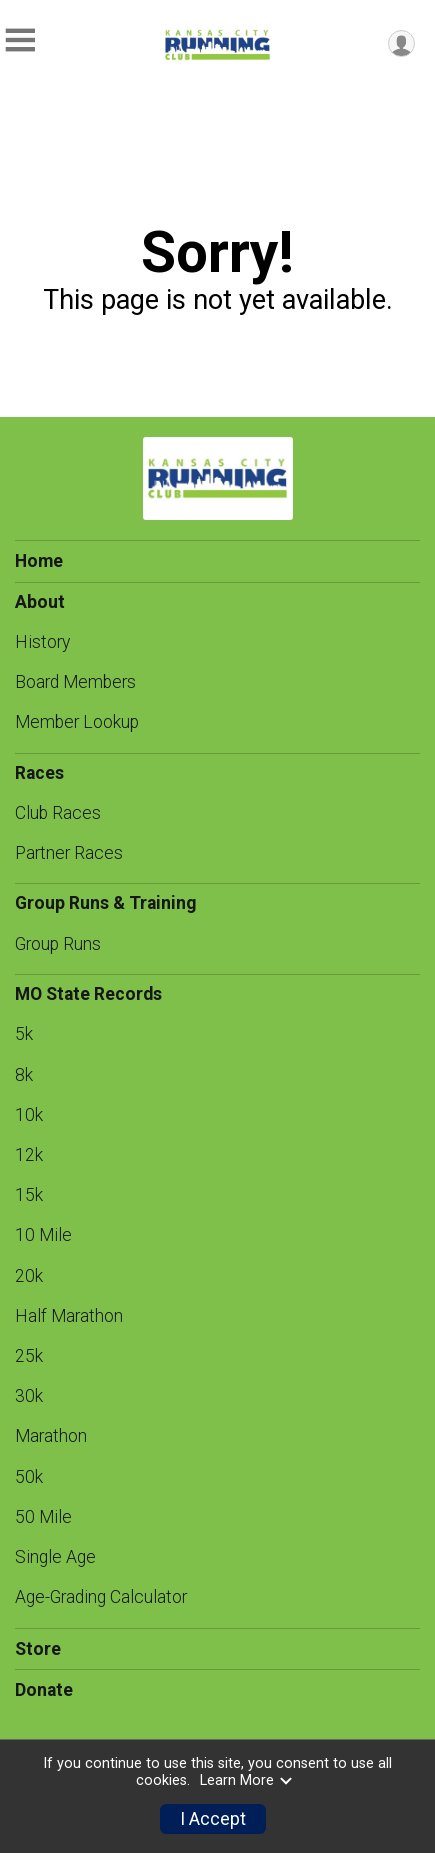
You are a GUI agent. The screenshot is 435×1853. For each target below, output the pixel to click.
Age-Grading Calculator (101, 1597)
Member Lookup (77, 722)
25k (29, 1356)
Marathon (51, 1436)
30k (29, 1396)
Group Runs (58, 944)
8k (24, 1075)
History (42, 642)
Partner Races (69, 853)
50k (29, 1477)
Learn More (247, 1780)
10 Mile (43, 1235)
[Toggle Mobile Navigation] (20, 40)
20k (29, 1276)
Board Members (75, 682)
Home (39, 561)
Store (38, 1649)
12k (29, 1155)
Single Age (55, 1557)
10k (29, 1115)
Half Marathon (69, 1316)
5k (24, 1034)
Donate (44, 1690)
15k (29, 1195)
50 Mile (43, 1517)
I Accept (213, 1819)
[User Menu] (401, 43)
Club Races (58, 813)
